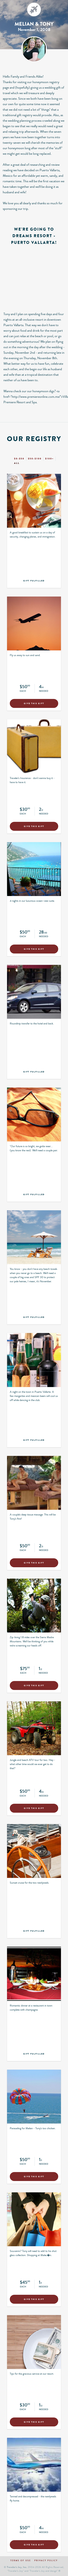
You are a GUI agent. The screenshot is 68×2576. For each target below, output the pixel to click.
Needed (43, 691)
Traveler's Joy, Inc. (17, 2567)
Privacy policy (46, 2560)
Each (23, 691)
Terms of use (20, 2560)
